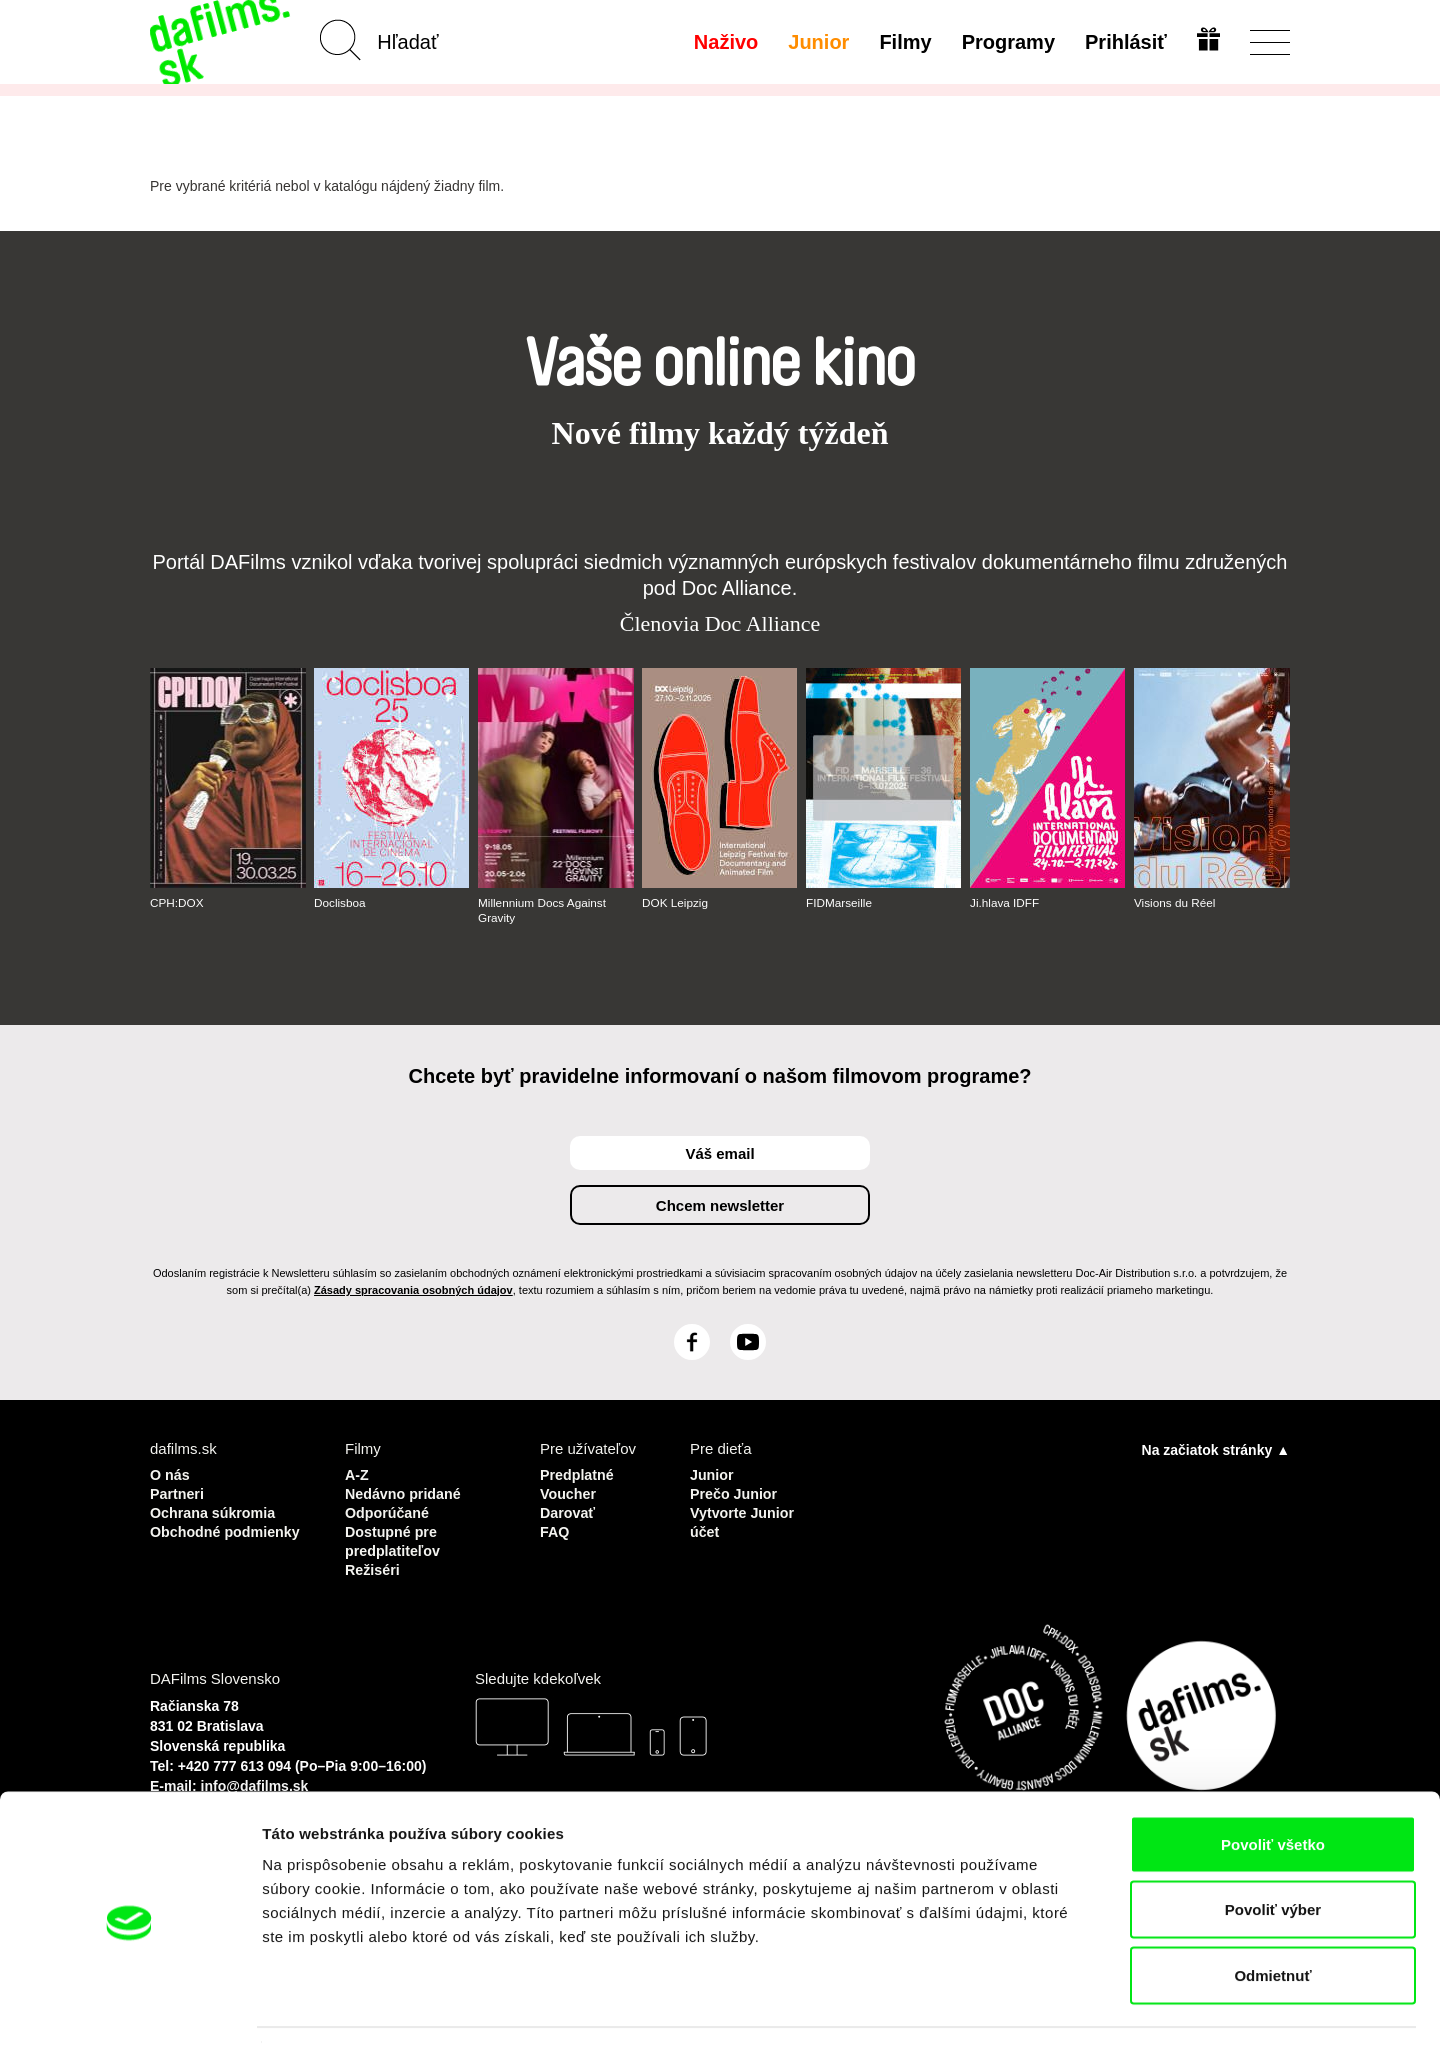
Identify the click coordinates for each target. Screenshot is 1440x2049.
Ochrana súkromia (216, 1510)
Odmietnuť (1272, 1917)
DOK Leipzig (675, 903)
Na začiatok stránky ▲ (1216, 1450)
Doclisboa (340, 903)
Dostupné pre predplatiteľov (395, 1537)
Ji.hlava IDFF (1005, 903)
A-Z (357, 1474)
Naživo (724, 42)
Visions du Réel (1175, 903)
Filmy (904, 42)
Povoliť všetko (1273, 1786)
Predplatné (579, 1474)
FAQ (555, 1528)
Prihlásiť (1124, 42)
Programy (1006, 42)
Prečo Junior (736, 1492)
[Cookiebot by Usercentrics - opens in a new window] (129, 2010)
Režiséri (374, 1564)
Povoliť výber (1273, 1852)
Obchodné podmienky (189, 1537)
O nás (171, 1474)
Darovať (569, 1510)
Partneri (178, 1492)
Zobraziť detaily (1045, 2009)
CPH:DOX (177, 903)
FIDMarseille (839, 903)
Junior (816, 42)
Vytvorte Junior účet (744, 1519)
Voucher (569, 1492)
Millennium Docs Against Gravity (543, 910)
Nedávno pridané (406, 1492)
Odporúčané (389, 1510)
